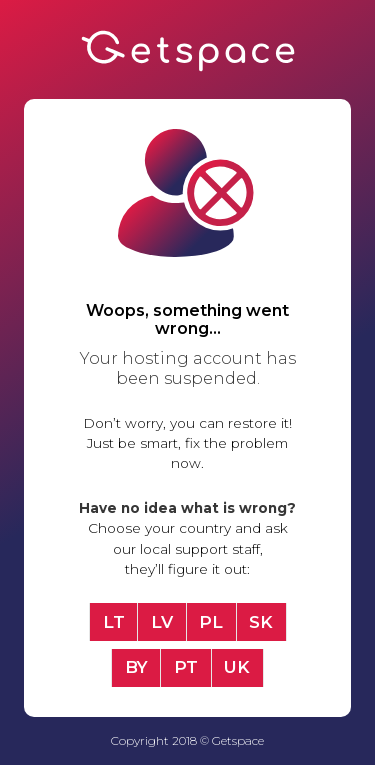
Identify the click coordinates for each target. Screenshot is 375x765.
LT (114, 622)
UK (237, 667)
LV (162, 622)
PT (186, 667)
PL (211, 622)
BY (136, 667)
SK (261, 622)
